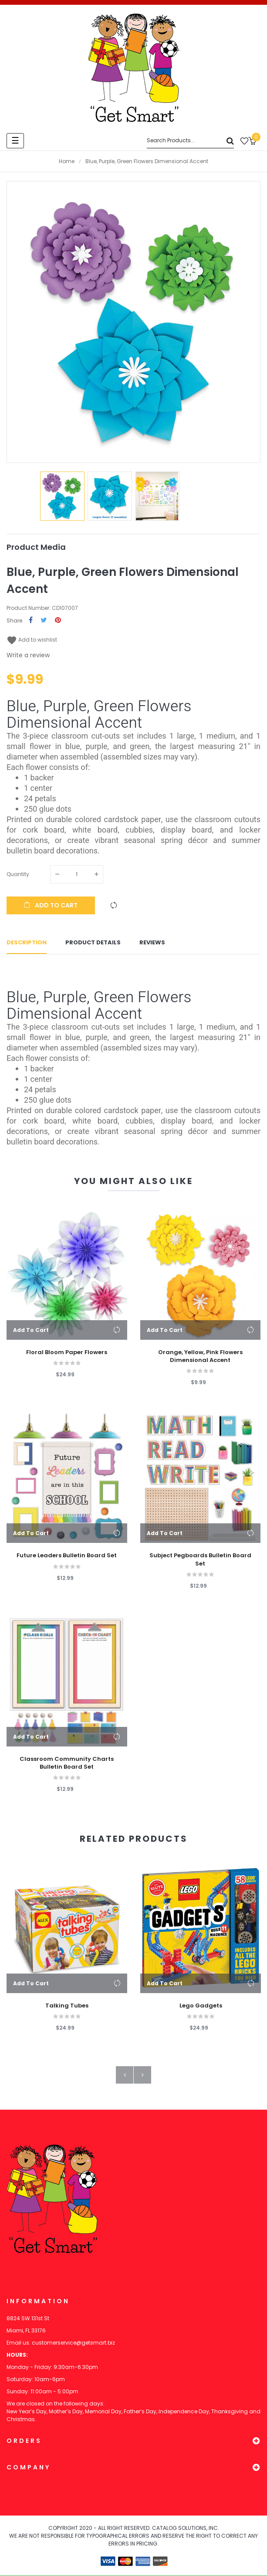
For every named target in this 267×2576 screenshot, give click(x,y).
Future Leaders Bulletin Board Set (67, 1556)
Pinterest (58, 620)
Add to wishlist (32, 639)
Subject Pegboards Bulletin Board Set (200, 1560)
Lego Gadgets (200, 2007)
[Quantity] (77, 874)
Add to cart (51, 905)
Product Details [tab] (93, 943)
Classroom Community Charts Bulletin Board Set (67, 1763)
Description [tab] (27, 943)
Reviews (152, 943)
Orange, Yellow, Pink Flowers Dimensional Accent (200, 1357)
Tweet (44, 620)
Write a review (28, 655)
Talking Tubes (66, 2007)
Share (31, 620)
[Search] (190, 140)
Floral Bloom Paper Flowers (66, 1353)
